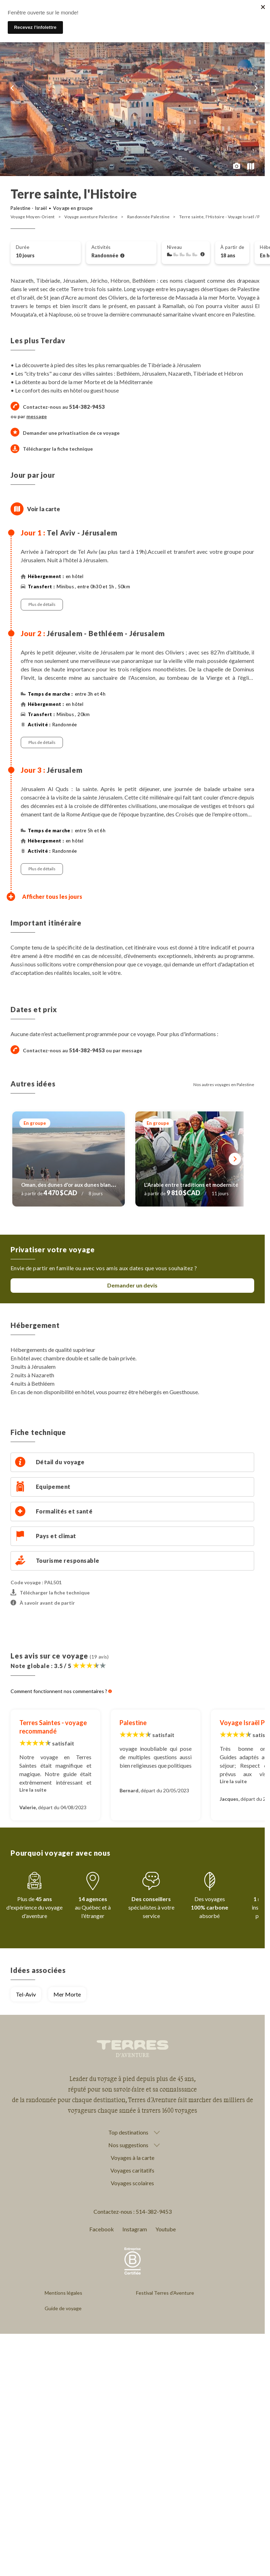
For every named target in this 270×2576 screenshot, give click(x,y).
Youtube (165, 2229)
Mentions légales (63, 2293)
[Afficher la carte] (17, 508)
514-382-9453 (87, 1050)
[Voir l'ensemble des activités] (122, 255)
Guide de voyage (63, 2308)
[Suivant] (235, 1159)
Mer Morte (67, 1994)
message (36, 416)
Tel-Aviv (26, 1994)
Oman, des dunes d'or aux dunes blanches (71, 1185)
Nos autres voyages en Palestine (223, 1084)
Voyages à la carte (132, 2157)
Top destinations (128, 2132)
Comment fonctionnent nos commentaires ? (61, 1691)
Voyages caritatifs (132, 2170)
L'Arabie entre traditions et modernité (191, 1185)
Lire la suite (32, 1790)
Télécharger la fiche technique (52, 448)
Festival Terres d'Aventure (165, 2293)
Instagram (134, 2229)
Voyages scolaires (132, 2183)
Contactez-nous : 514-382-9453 (133, 2211)
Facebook (101, 2229)
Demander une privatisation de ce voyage (71, 433)
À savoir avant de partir (43, 1603)
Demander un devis (132, 1285)
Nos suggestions (128, 2145)
